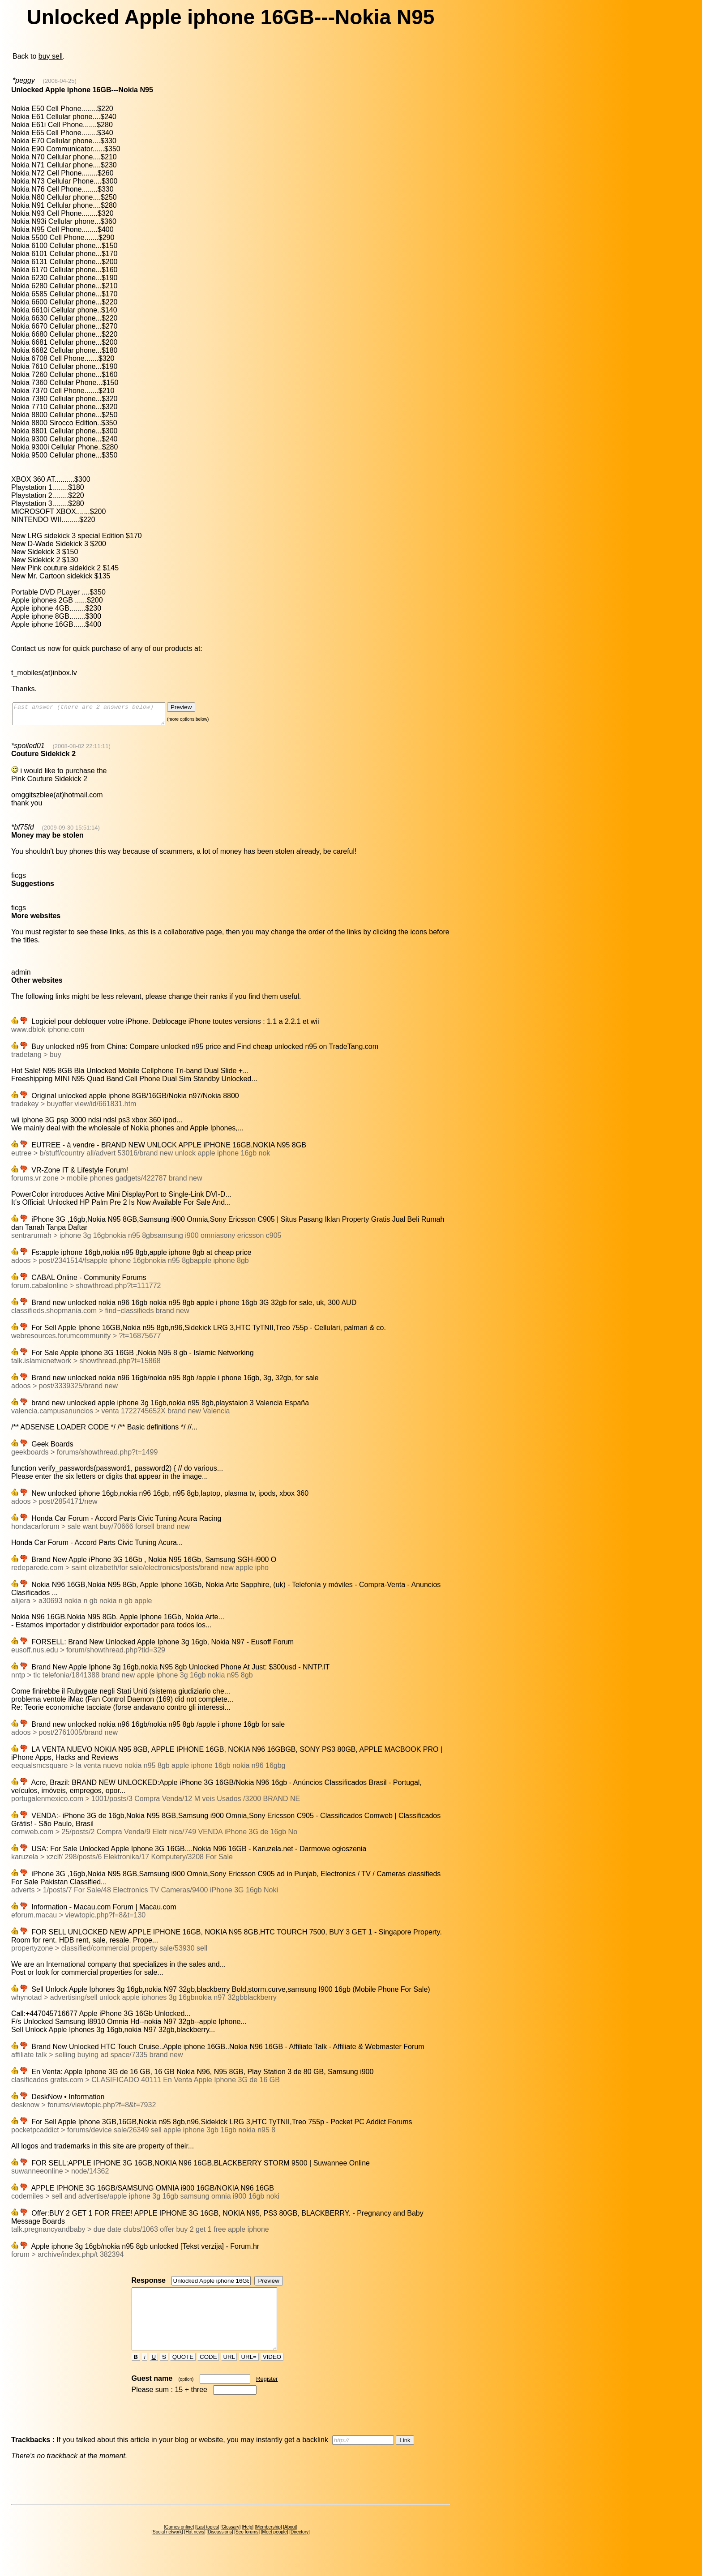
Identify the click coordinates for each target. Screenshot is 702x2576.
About (290, 2543)
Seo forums (246, 2548)
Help (248, 2543)
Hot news (194, 2548)
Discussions (219, 2548)
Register (267, 2395)
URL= (249, 2373)
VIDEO (272, 2373)
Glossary (230, 2543)
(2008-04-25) (60, 80)
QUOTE (183, 2373)
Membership (268, 2543)
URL (229, 2373)
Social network (167, 2548)
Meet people (274, 2548)
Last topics (207, 2543)
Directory (299, 2548)
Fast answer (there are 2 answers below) (98, 715)
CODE (208, 2373)
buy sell (51, 56)
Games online (179, 2543)
